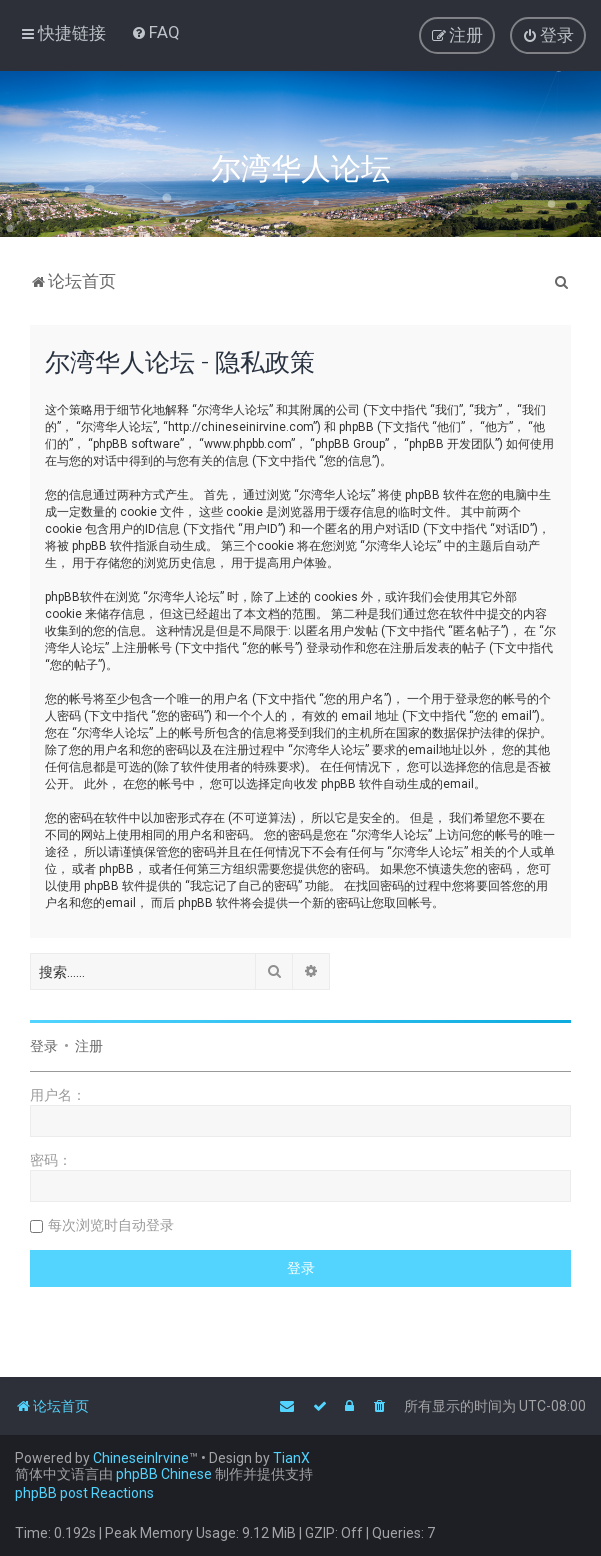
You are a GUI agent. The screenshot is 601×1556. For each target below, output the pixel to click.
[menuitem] (155, 32)
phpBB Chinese (164, 1474)
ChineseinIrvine (141, 1458)
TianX (291, 1458)
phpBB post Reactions (84, 1493)
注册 (89, 1046)
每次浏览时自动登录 (111, 1225)
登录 (44, 1046)
